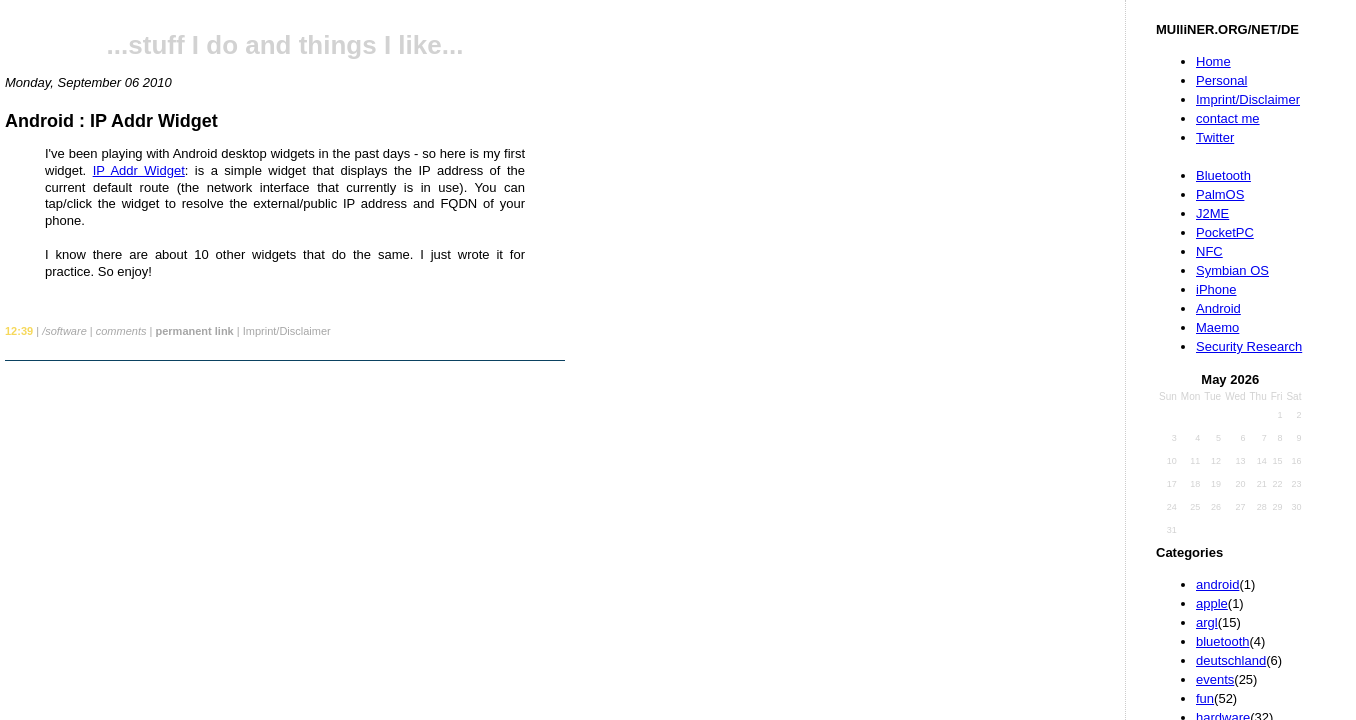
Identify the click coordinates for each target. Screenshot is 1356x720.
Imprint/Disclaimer (1248, 99)
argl (1207, 622)
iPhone (1216, 289)
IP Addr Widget (139, 170)
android (1217, 584)
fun (1205, 698)
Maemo (1217, 327)
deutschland (1231, 660)
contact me (1228, 118)
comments (121, 331)
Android (1218, 308)
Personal (1221, 80)
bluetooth (1223, 641)
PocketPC (1225, 232)
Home (1213, 61)
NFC (1209, 251)
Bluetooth (1223, 175)
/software (64, 331)
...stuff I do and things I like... (285, 45)
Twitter (1215, 137)
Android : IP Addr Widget (111, 121)
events (1215, 679)
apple (1212, 603)
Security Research (1249, 346)
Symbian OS (1232, 270)
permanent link (194, 331)
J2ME (1212, 213)
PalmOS (1220, 194)
